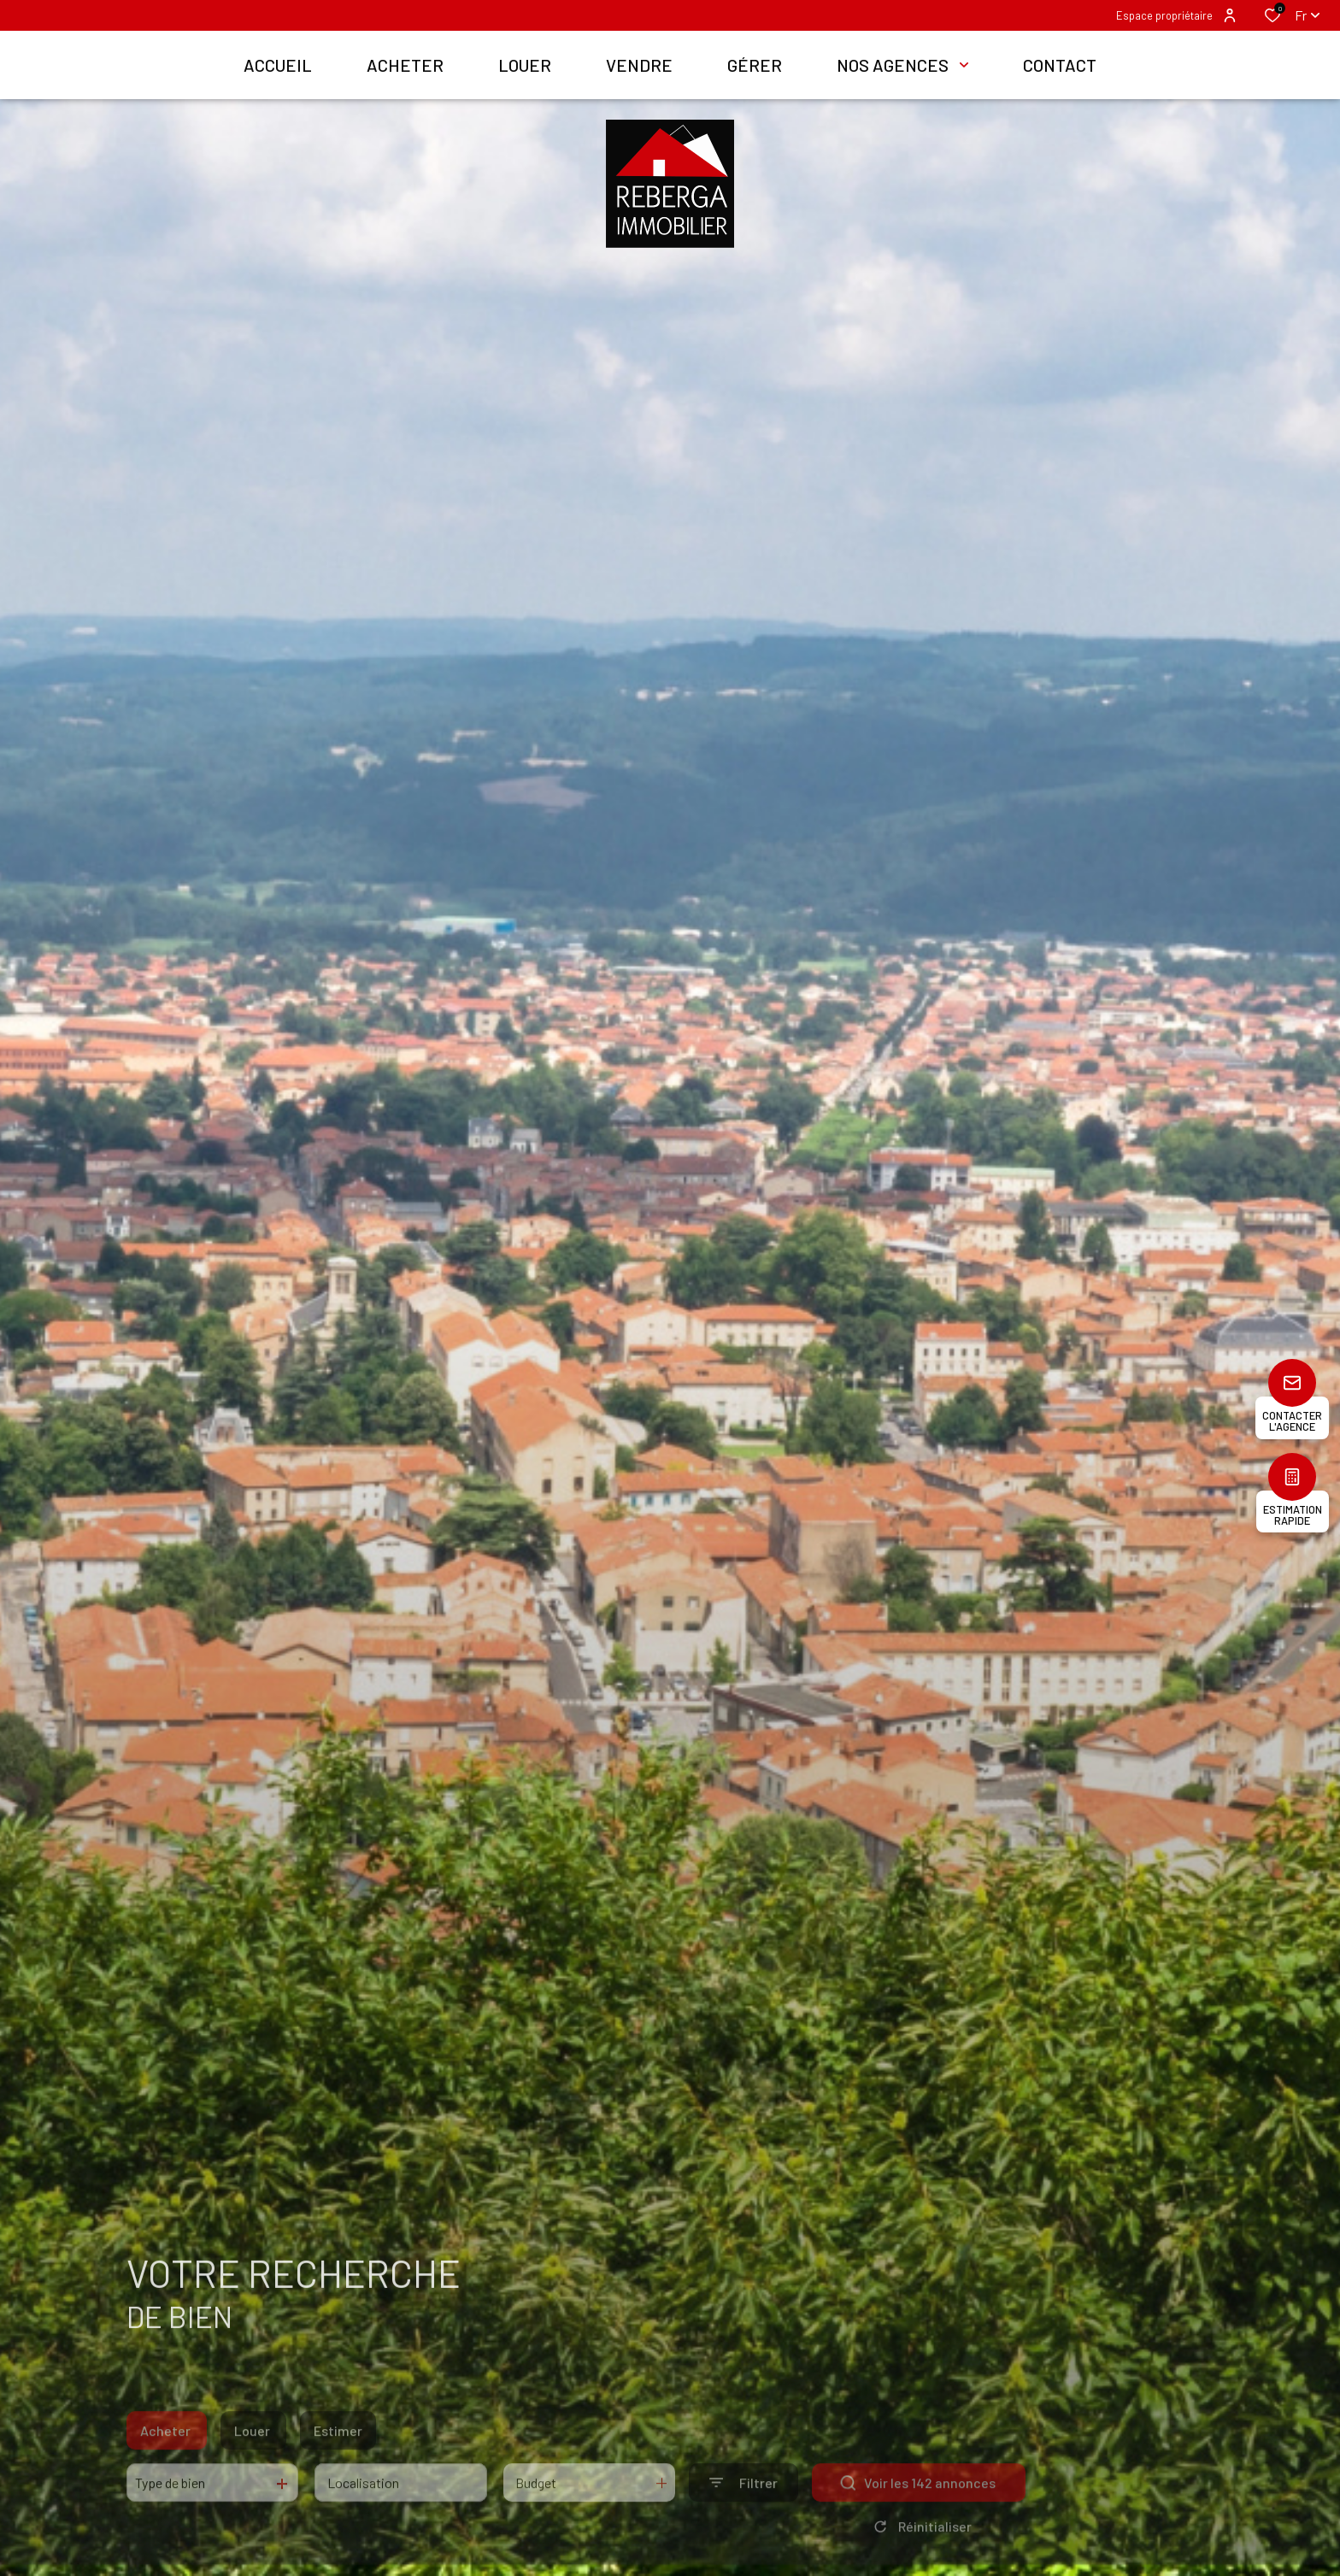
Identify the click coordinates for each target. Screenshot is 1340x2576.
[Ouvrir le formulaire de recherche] (743, 2504)
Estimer (338, 2452)
